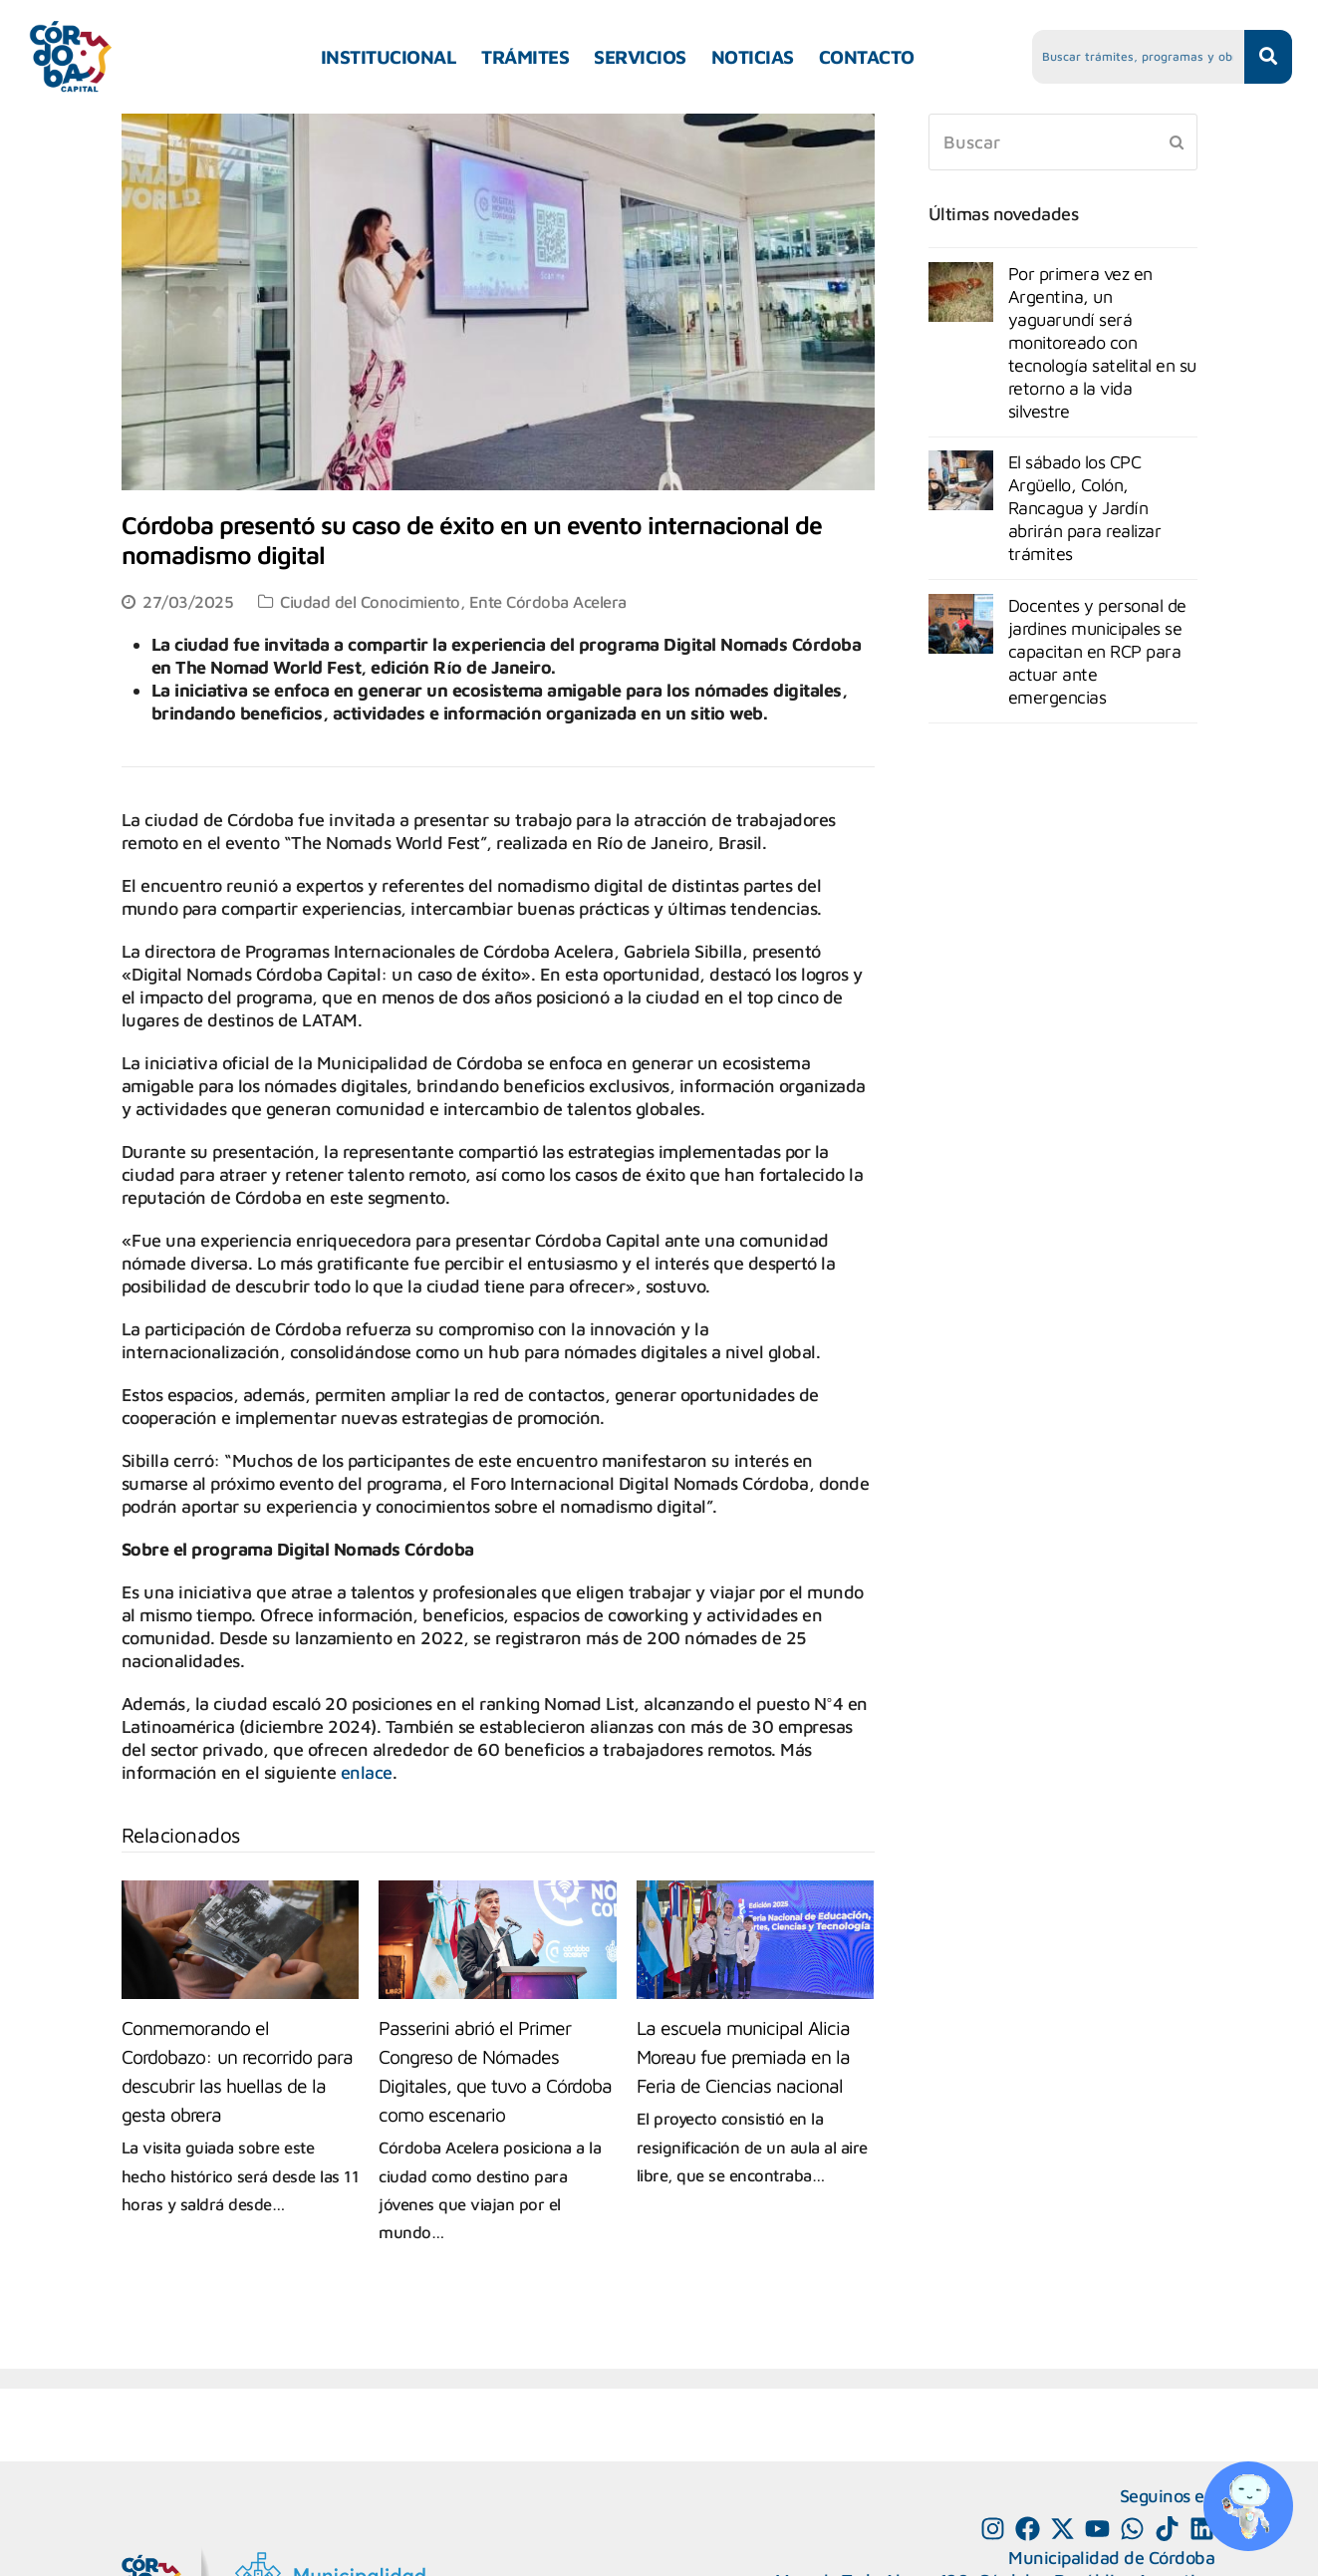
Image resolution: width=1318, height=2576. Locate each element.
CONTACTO (867, 57)
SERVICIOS (640, 57)
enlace (367, 1772)
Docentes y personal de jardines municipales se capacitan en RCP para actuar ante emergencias (1097, 651)
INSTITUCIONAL (389, 57)
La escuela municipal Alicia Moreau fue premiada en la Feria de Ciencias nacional (743, 2056)
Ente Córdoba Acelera (548, 601)
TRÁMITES (525, 57)
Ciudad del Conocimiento (370, 601)
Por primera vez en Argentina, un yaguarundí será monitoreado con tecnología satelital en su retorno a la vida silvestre (1102, 342)
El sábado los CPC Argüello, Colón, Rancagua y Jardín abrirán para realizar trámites (1085, 507)
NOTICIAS (752, 57)
